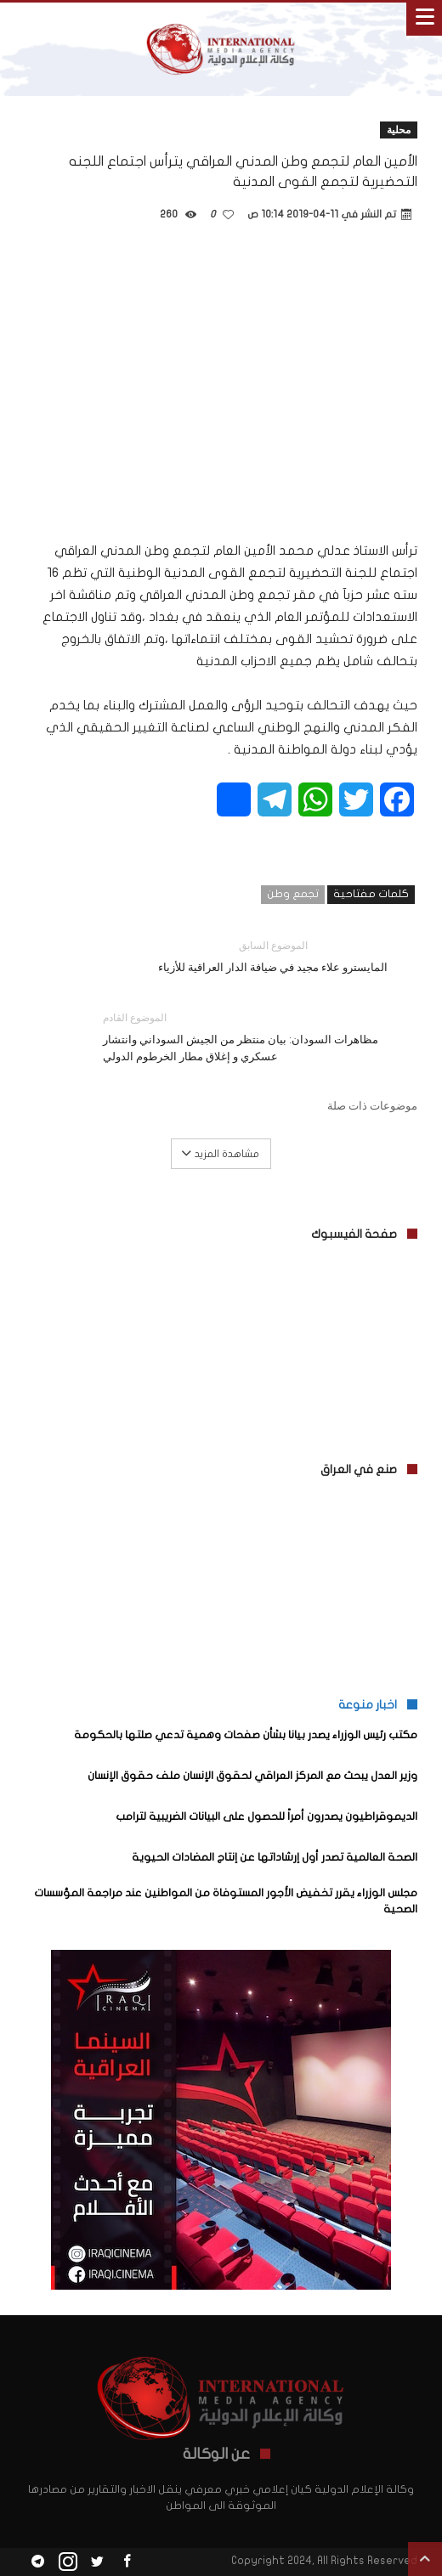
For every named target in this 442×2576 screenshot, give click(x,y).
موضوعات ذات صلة (372, 1105)
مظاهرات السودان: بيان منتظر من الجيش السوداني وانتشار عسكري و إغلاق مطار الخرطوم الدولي (247, 1036)
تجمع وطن (293, 894)
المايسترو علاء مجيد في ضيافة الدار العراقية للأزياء (272, 955)
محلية (399, 129)
